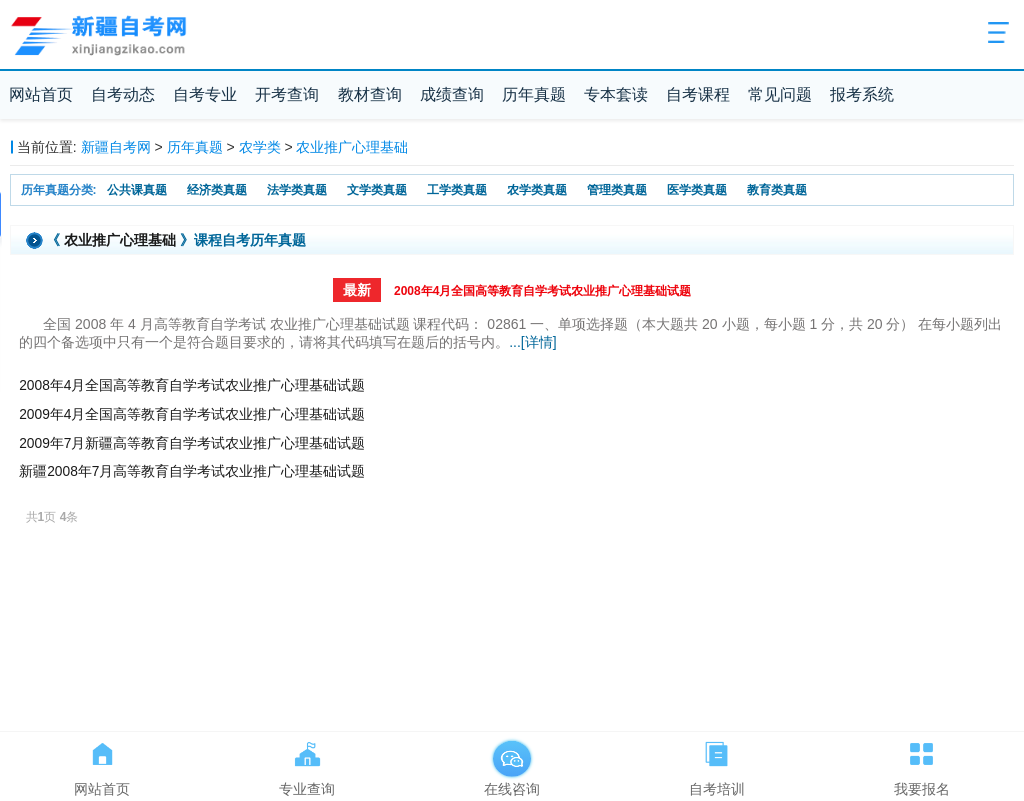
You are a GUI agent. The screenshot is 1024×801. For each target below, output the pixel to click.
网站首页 (41, 94)
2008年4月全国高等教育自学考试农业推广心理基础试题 (542, 291)
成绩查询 (452, 94)
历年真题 (534, 94)
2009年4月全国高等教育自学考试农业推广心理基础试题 (192, 414)
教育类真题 (777, 190)
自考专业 (205, 94)
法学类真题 (297, 190)
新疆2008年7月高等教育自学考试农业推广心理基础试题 (192, 471)
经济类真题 (217, 190)
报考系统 (862, 94)
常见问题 (780, 94)
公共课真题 (137, 190)
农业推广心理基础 (352, 147)
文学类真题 (377, 190)
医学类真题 (697, 190)
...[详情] (532, 342)
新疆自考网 (116, 147)
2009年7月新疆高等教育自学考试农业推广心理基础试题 (192, 443)
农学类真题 (537, 190)
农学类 (260, 147)
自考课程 (698, 94)
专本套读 (616, 94)
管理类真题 (617, 190)
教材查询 (370, 94)
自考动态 (123, 94)
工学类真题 (457, 190)
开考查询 (287, 94)
